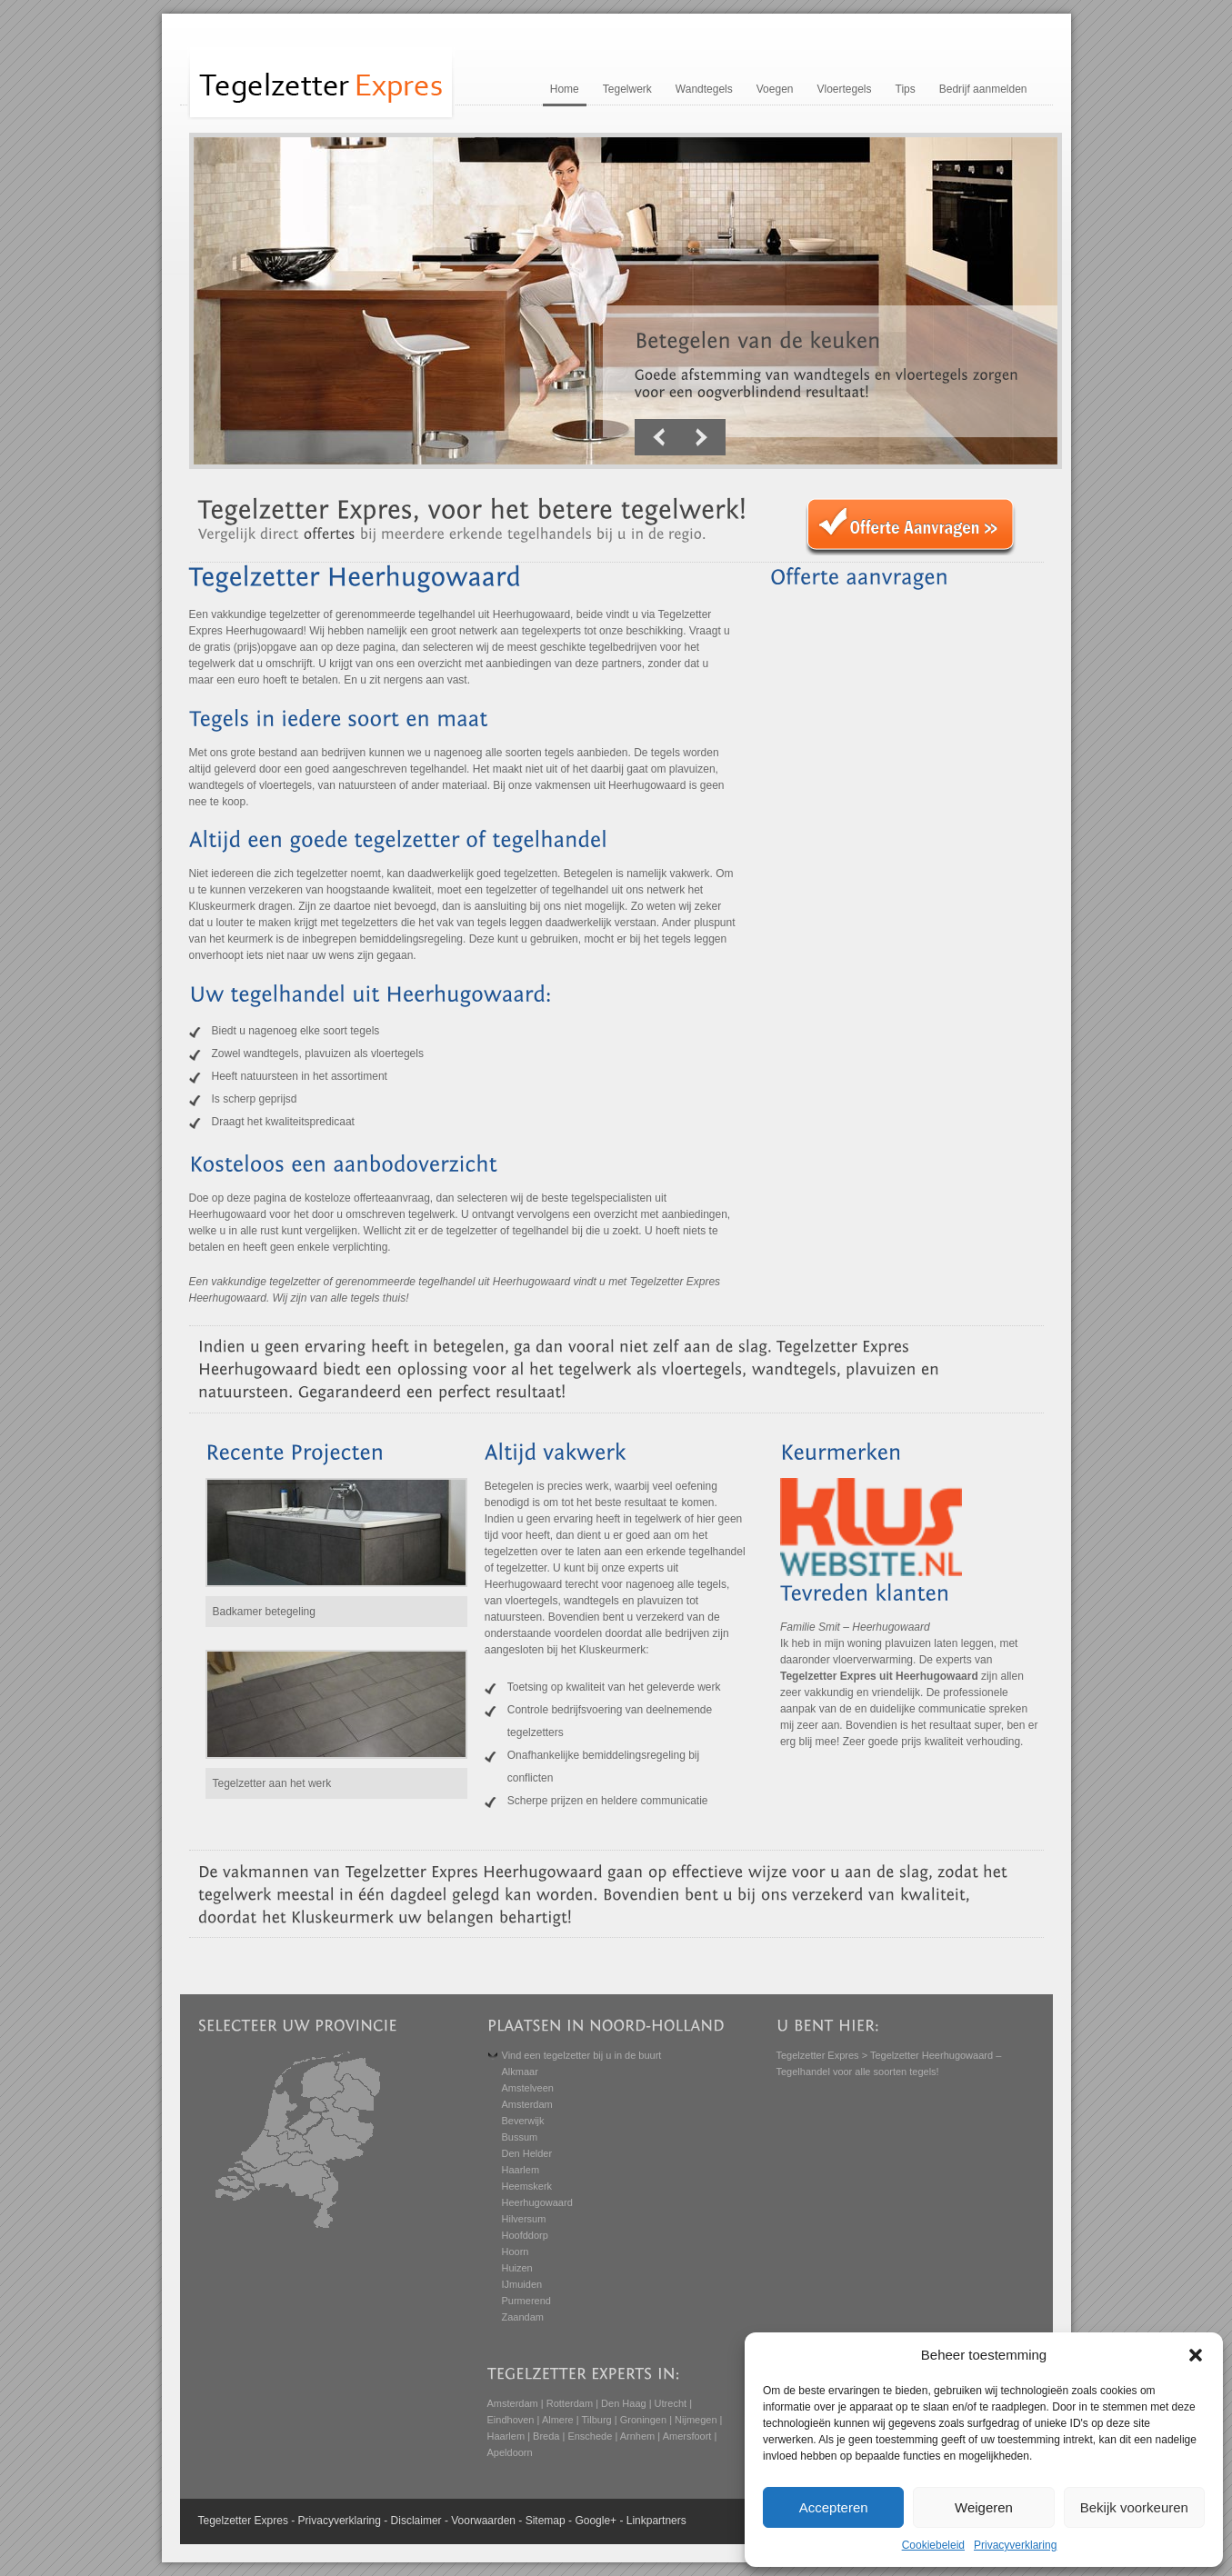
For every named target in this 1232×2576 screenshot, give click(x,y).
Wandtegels (704, 89)
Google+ (595, 2520)
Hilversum (524, 2218)
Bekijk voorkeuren (1134, 2507)
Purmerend (526, 2300)
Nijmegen (695, 2419)
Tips (906, 89)
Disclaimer (416, 2520)
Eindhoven (511, 2419)
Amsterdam (527, 2104)
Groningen (643, 2419)
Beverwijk (523, 2120)
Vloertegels (843, 89)
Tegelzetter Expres (817, 2055)
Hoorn (515, 2251)
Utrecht (670, 2403)
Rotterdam (569, 2403)
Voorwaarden (483, 2520)
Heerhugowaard (537, 2202)
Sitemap (546, 2520)
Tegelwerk (627, 89)
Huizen (517, 2267)
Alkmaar (520, 2071)
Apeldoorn (510, 2452)
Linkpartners (656, 2520)
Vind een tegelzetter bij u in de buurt (582, 2055)
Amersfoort (687, 2436)
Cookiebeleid (933, 2545)
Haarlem (521, 2169)
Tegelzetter (225, 2520)
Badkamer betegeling (264, 1611)
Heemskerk (527, 2186)
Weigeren (984, 2507)
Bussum (520, 2137)
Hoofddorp (525, 2235)
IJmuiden (522, 2284)
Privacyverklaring (1015, 2545)
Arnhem (638, 2436)
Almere (558, 2419)
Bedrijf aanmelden (983, 89)
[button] (1196, 2355)
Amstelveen (528, 2087)
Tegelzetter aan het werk (272, 1783)
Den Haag (623, 2403)
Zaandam (523, 2316)
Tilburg (597, 2419)
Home (564, 89)
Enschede (589, 2436)
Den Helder (527, 2153)
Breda (546, 2436)
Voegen (775, 89)
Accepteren (833, 2507)
